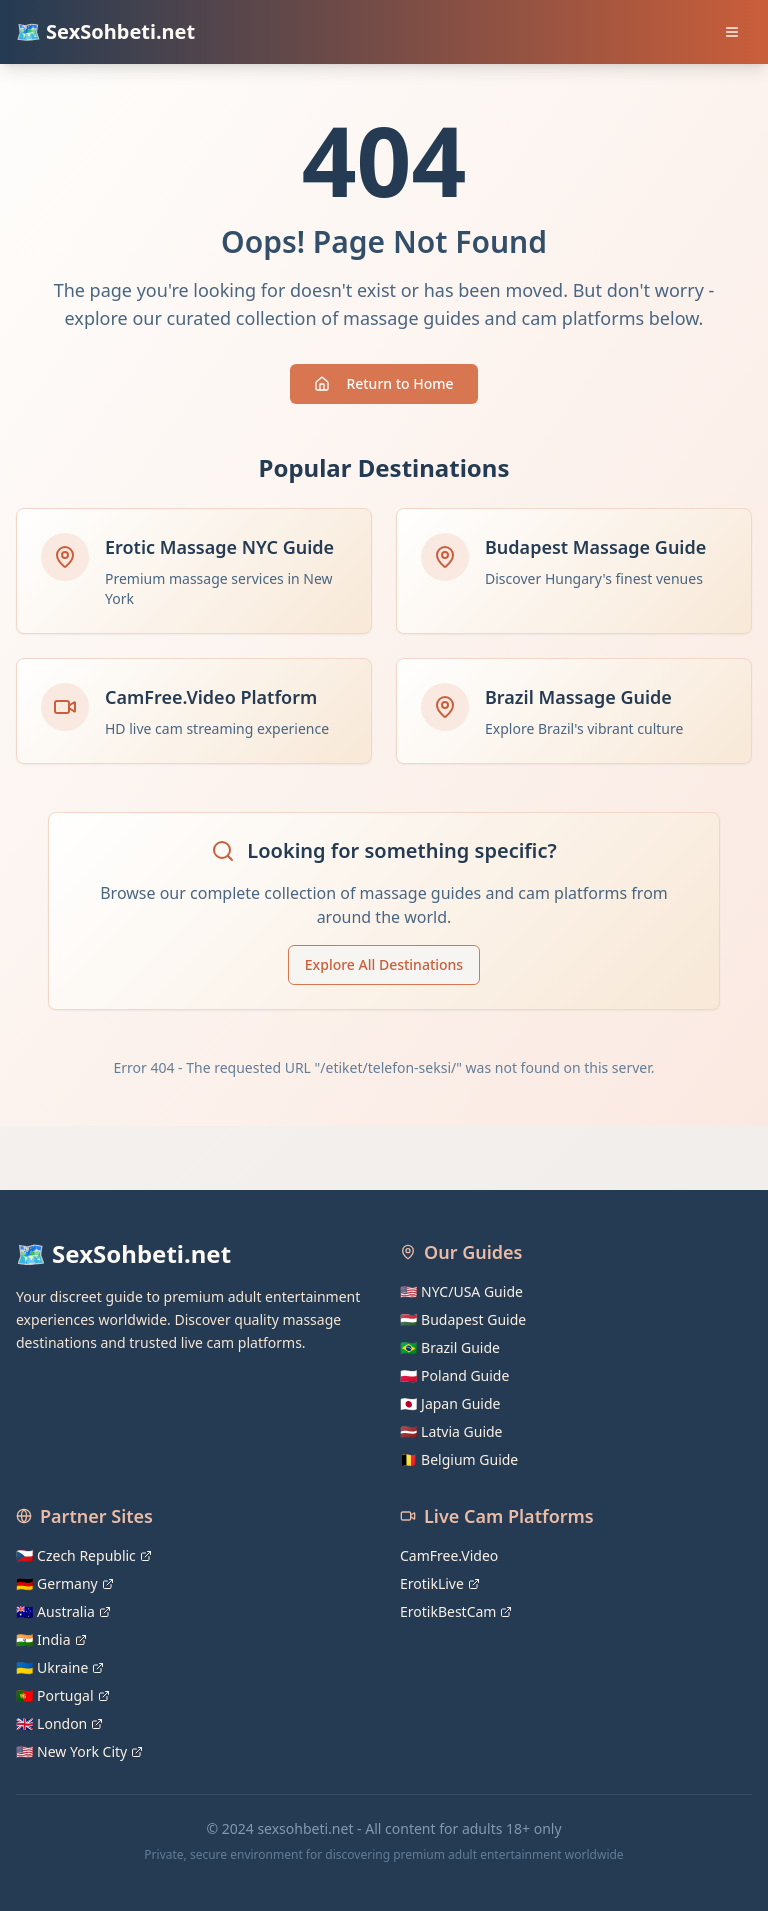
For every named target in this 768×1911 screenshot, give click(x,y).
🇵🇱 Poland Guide (454, 1375)
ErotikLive (440, 1583)
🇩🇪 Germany (65, 1583)
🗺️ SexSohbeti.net (105, 31)
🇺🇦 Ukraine (60, 1667)
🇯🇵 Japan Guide (450, 1403)
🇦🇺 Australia (63, 1611)
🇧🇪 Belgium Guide (459, 1459)
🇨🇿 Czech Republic (84, 1555)
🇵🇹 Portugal (63, 1695)
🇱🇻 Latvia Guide (451, 1431)
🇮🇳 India (51, 1639)
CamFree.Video (449, 1555)
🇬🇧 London (59, 1723)
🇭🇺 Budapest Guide (463, 1319)
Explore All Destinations (384, 964)
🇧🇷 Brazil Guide (450, 1347)
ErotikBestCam (456, 1611)
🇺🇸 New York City (79, 1751)
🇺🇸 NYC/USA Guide (461, 1291)
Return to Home (383, 383)
